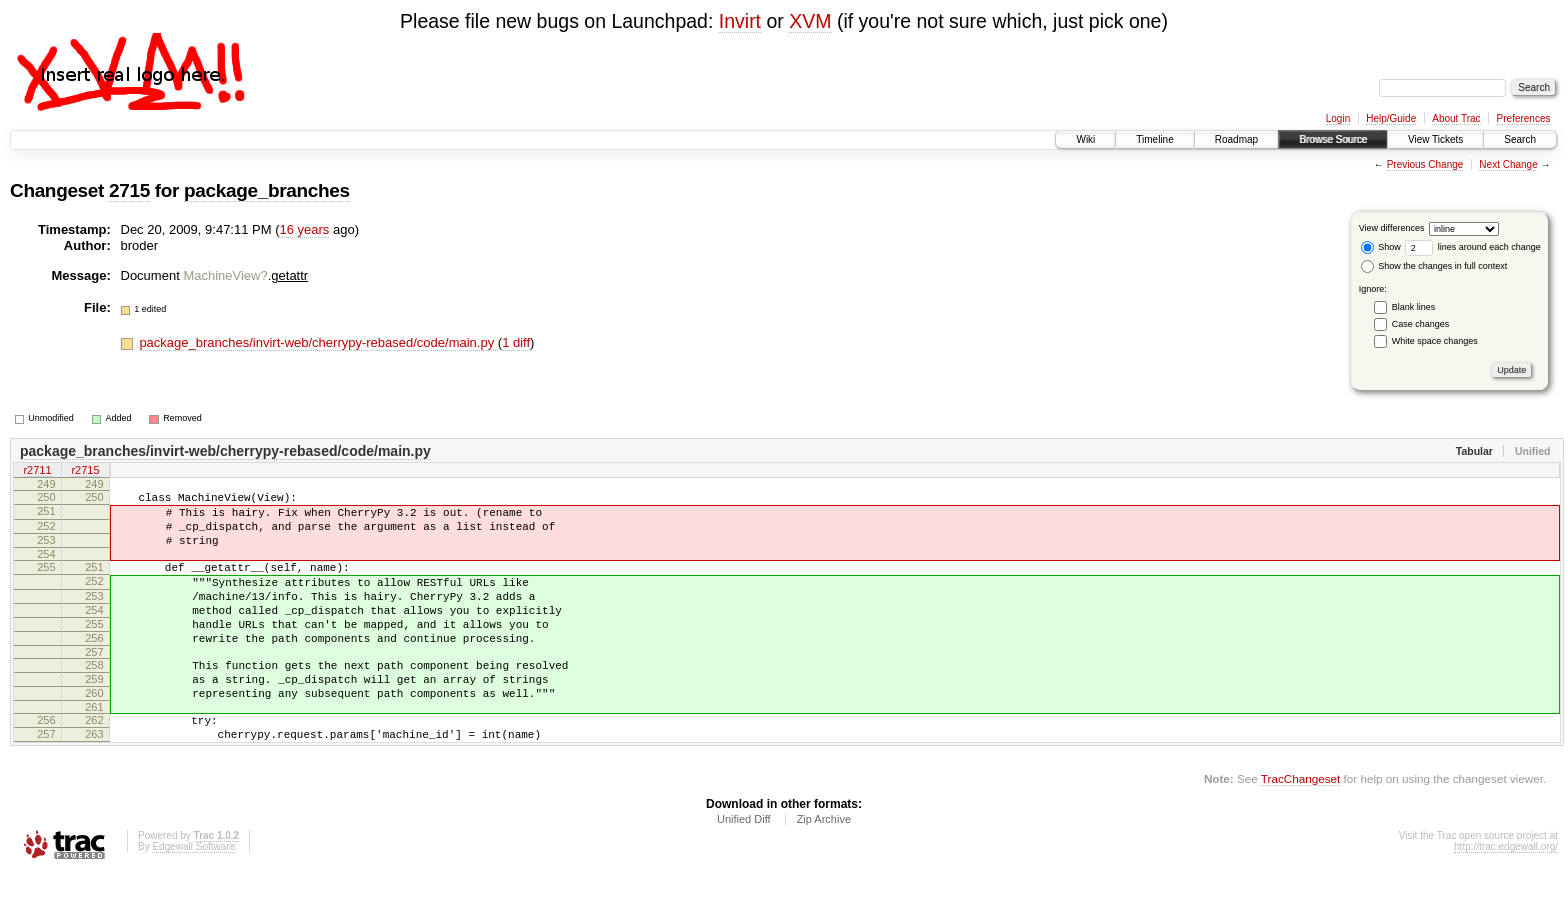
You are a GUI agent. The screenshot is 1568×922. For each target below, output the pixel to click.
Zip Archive (824, 867)
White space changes (1435, 341)
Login (1338, 118)
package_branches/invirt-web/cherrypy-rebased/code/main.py (318, 342)
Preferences (1524, 118)
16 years (304, 229)
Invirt (740, 21)
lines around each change (1473, 247)
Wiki (1085, 139)
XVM (810, 21)
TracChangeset (1300, 826)
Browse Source (1333, 139)
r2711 (37, 472)
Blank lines (1414, 307)
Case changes (1421, 324)
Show (1381, 247)
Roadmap (1236, 139)
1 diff (516, 342)
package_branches (267, 190)
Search (1520, 139)
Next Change (1508, 164)
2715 (129, 190)
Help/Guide (1391, 118)
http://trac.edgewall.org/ (1506, 894)
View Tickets (1435, 139)
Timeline (1154, 139)
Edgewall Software (193, 894)
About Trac (1456, 118)
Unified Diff (744, 867)
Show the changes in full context (1434, 266)
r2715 (85, 472)
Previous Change (1425, 164)
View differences (1392, 228)
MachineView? (225, 275)
